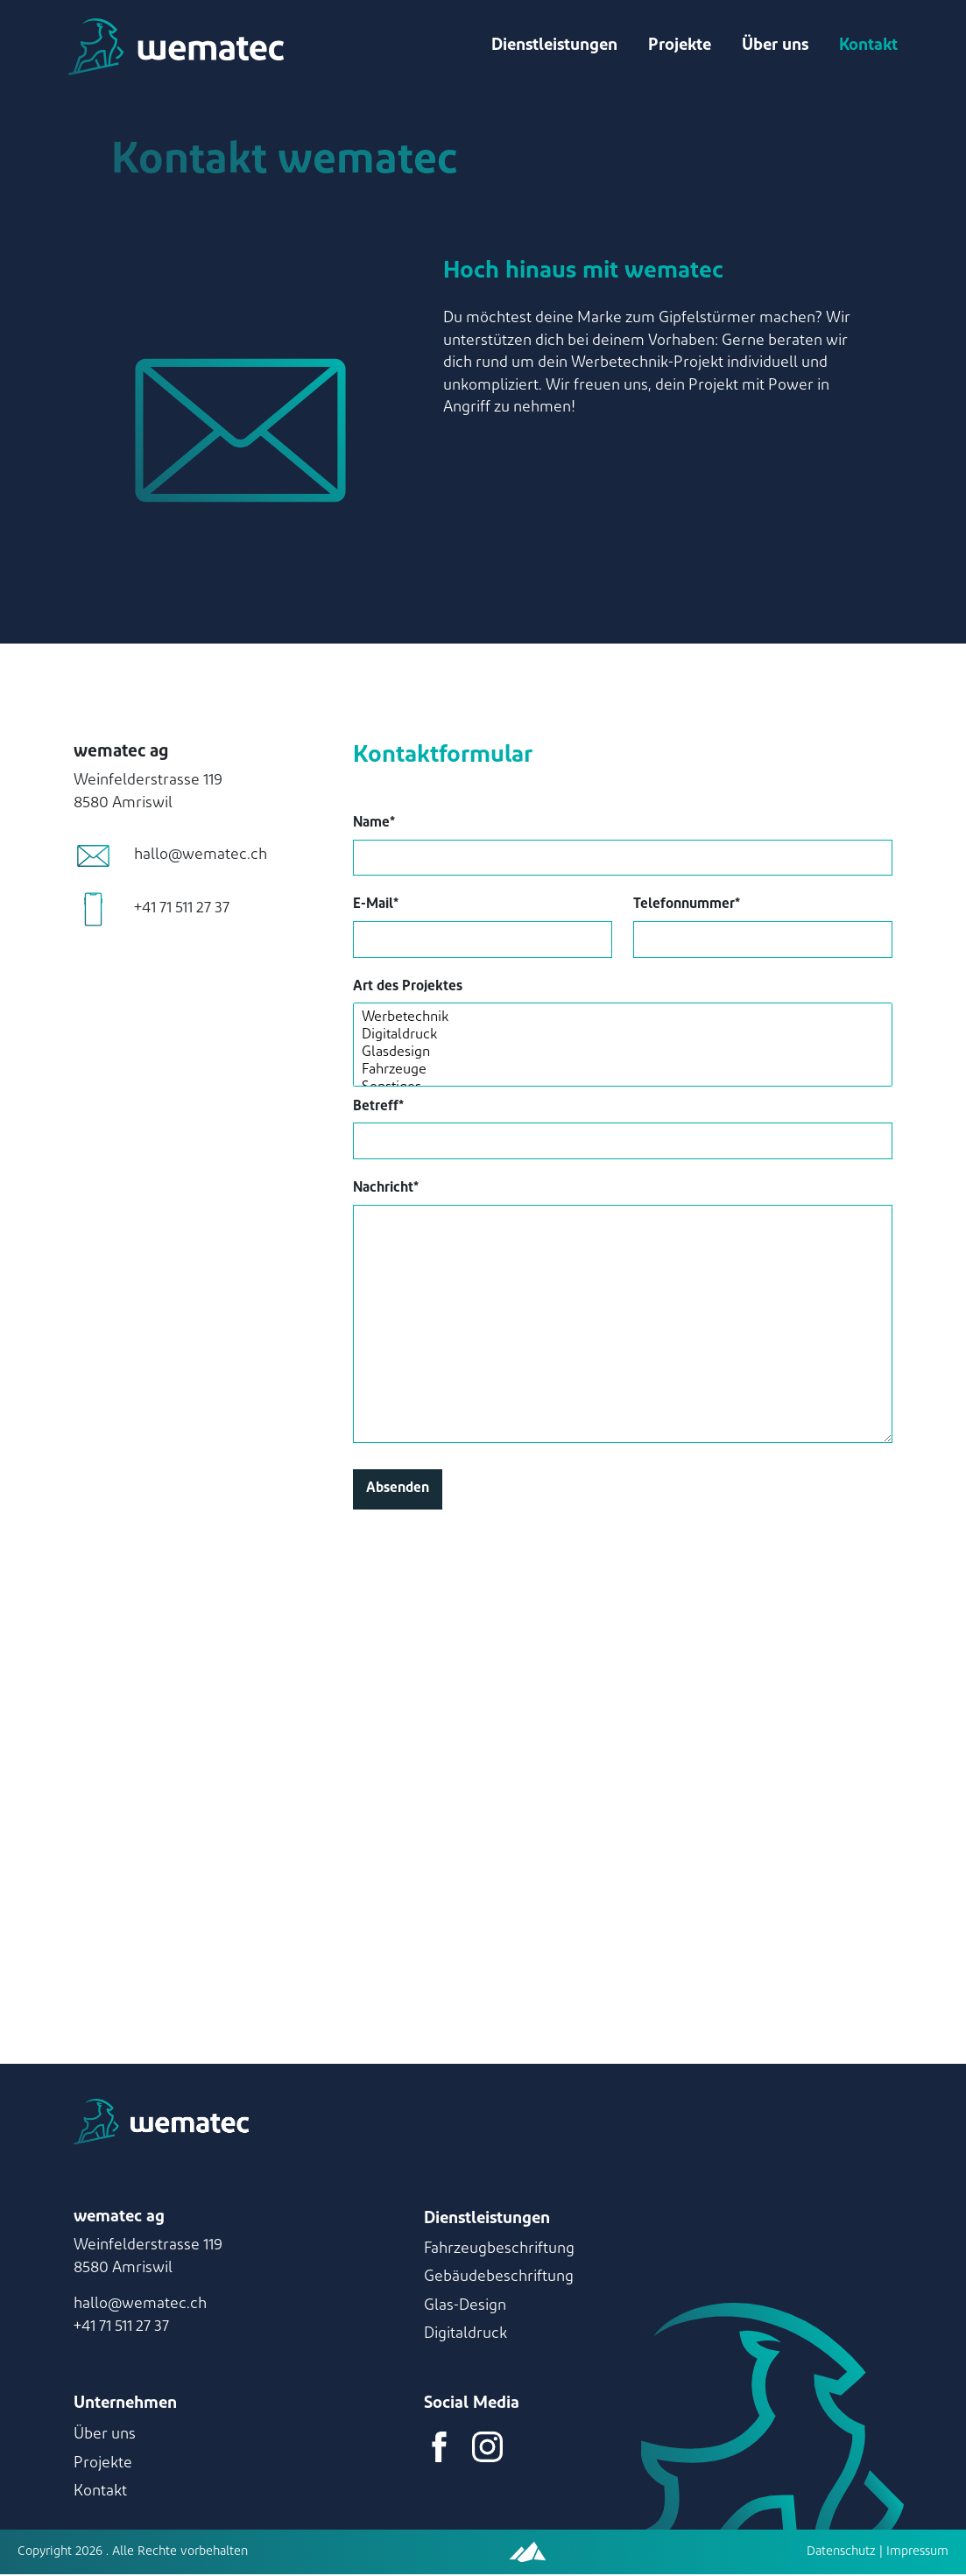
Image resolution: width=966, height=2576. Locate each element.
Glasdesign (622, 1055)
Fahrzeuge (622, 1072)
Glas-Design (465, 2306)
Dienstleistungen (553, 47)
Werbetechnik (622, 1020)
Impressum (915, 2552)
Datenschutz (841, 2552)
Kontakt (866, 47)
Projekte (677, 47)
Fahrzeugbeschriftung (499, 2249)
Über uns (773, 47)
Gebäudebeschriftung (499, 2278)
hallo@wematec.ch (140, 2305)
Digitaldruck (622, 1037)
